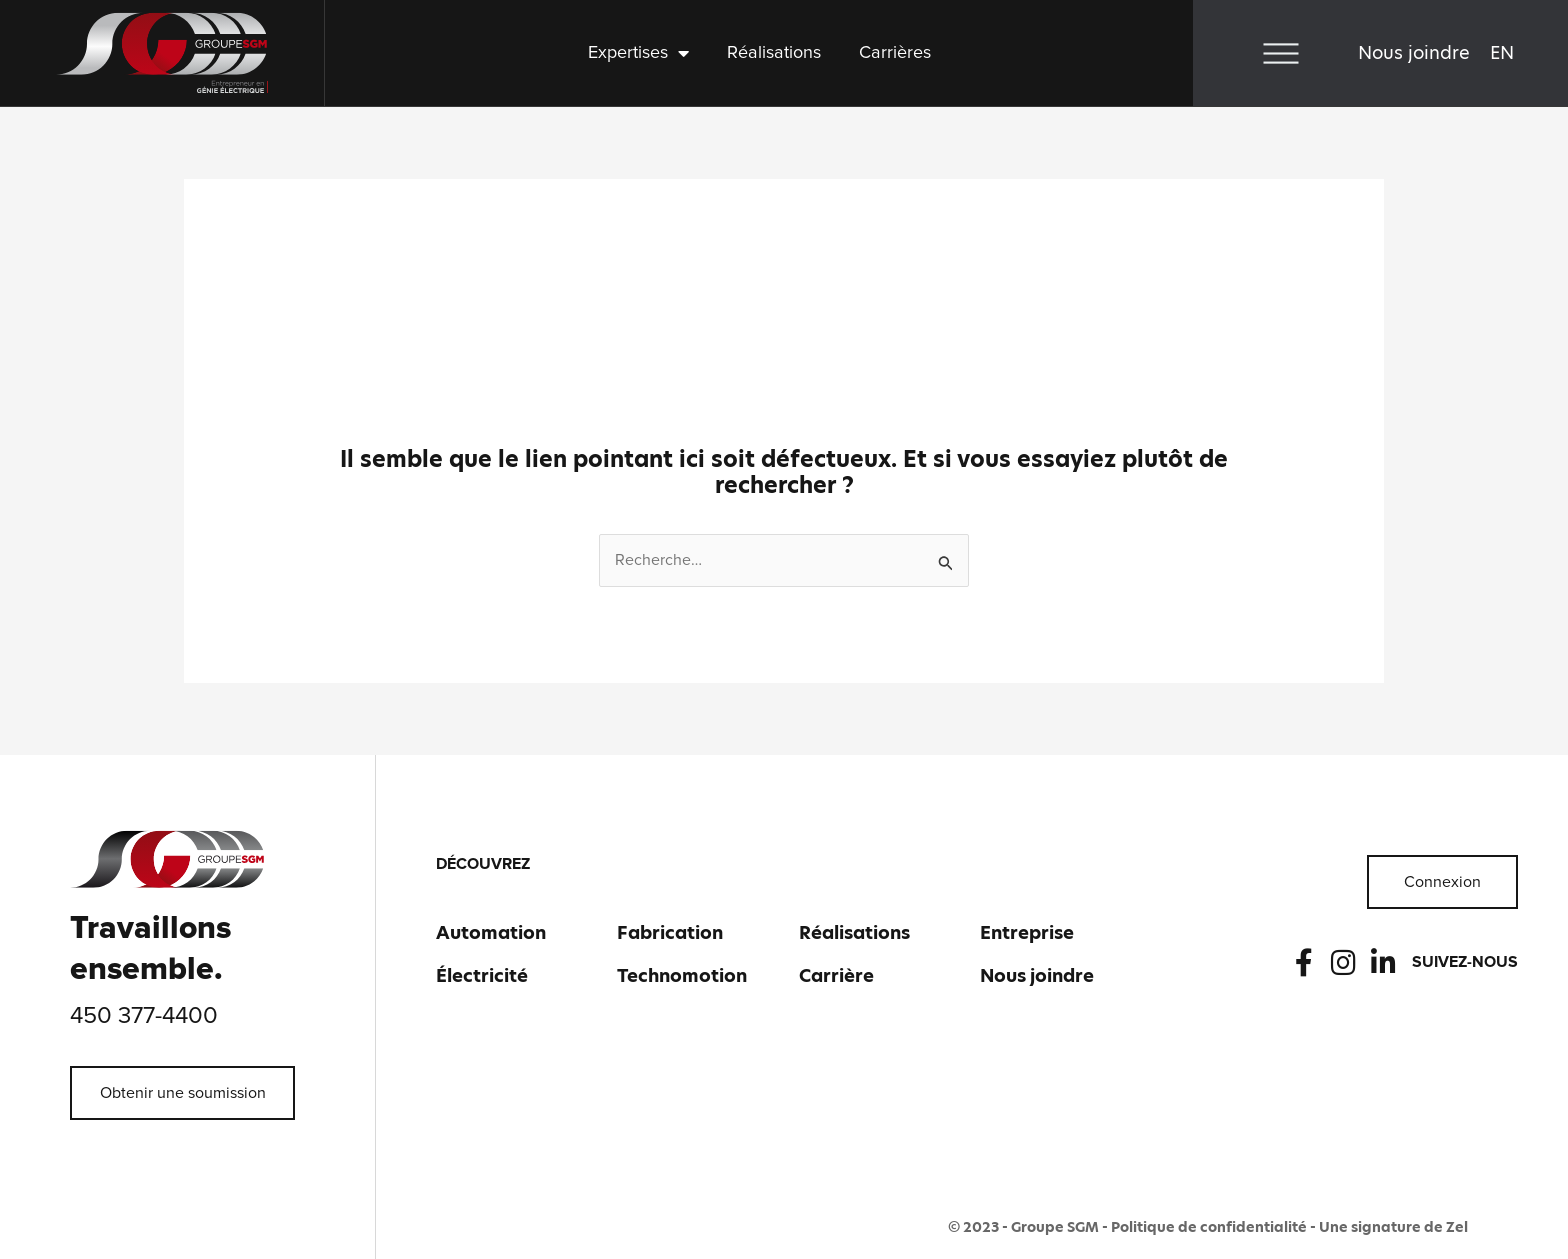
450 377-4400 (144, 1016)
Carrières (895, 53)
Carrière (836, 975)
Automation (491, 932)
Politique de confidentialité (1209, 1227)
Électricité (482, 975)
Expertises (638, 53)
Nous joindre (1414, 52)
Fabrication (670, 932)
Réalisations (774, 53)
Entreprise (1027, 932)
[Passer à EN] (1502, 53)
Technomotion (682, 975)
